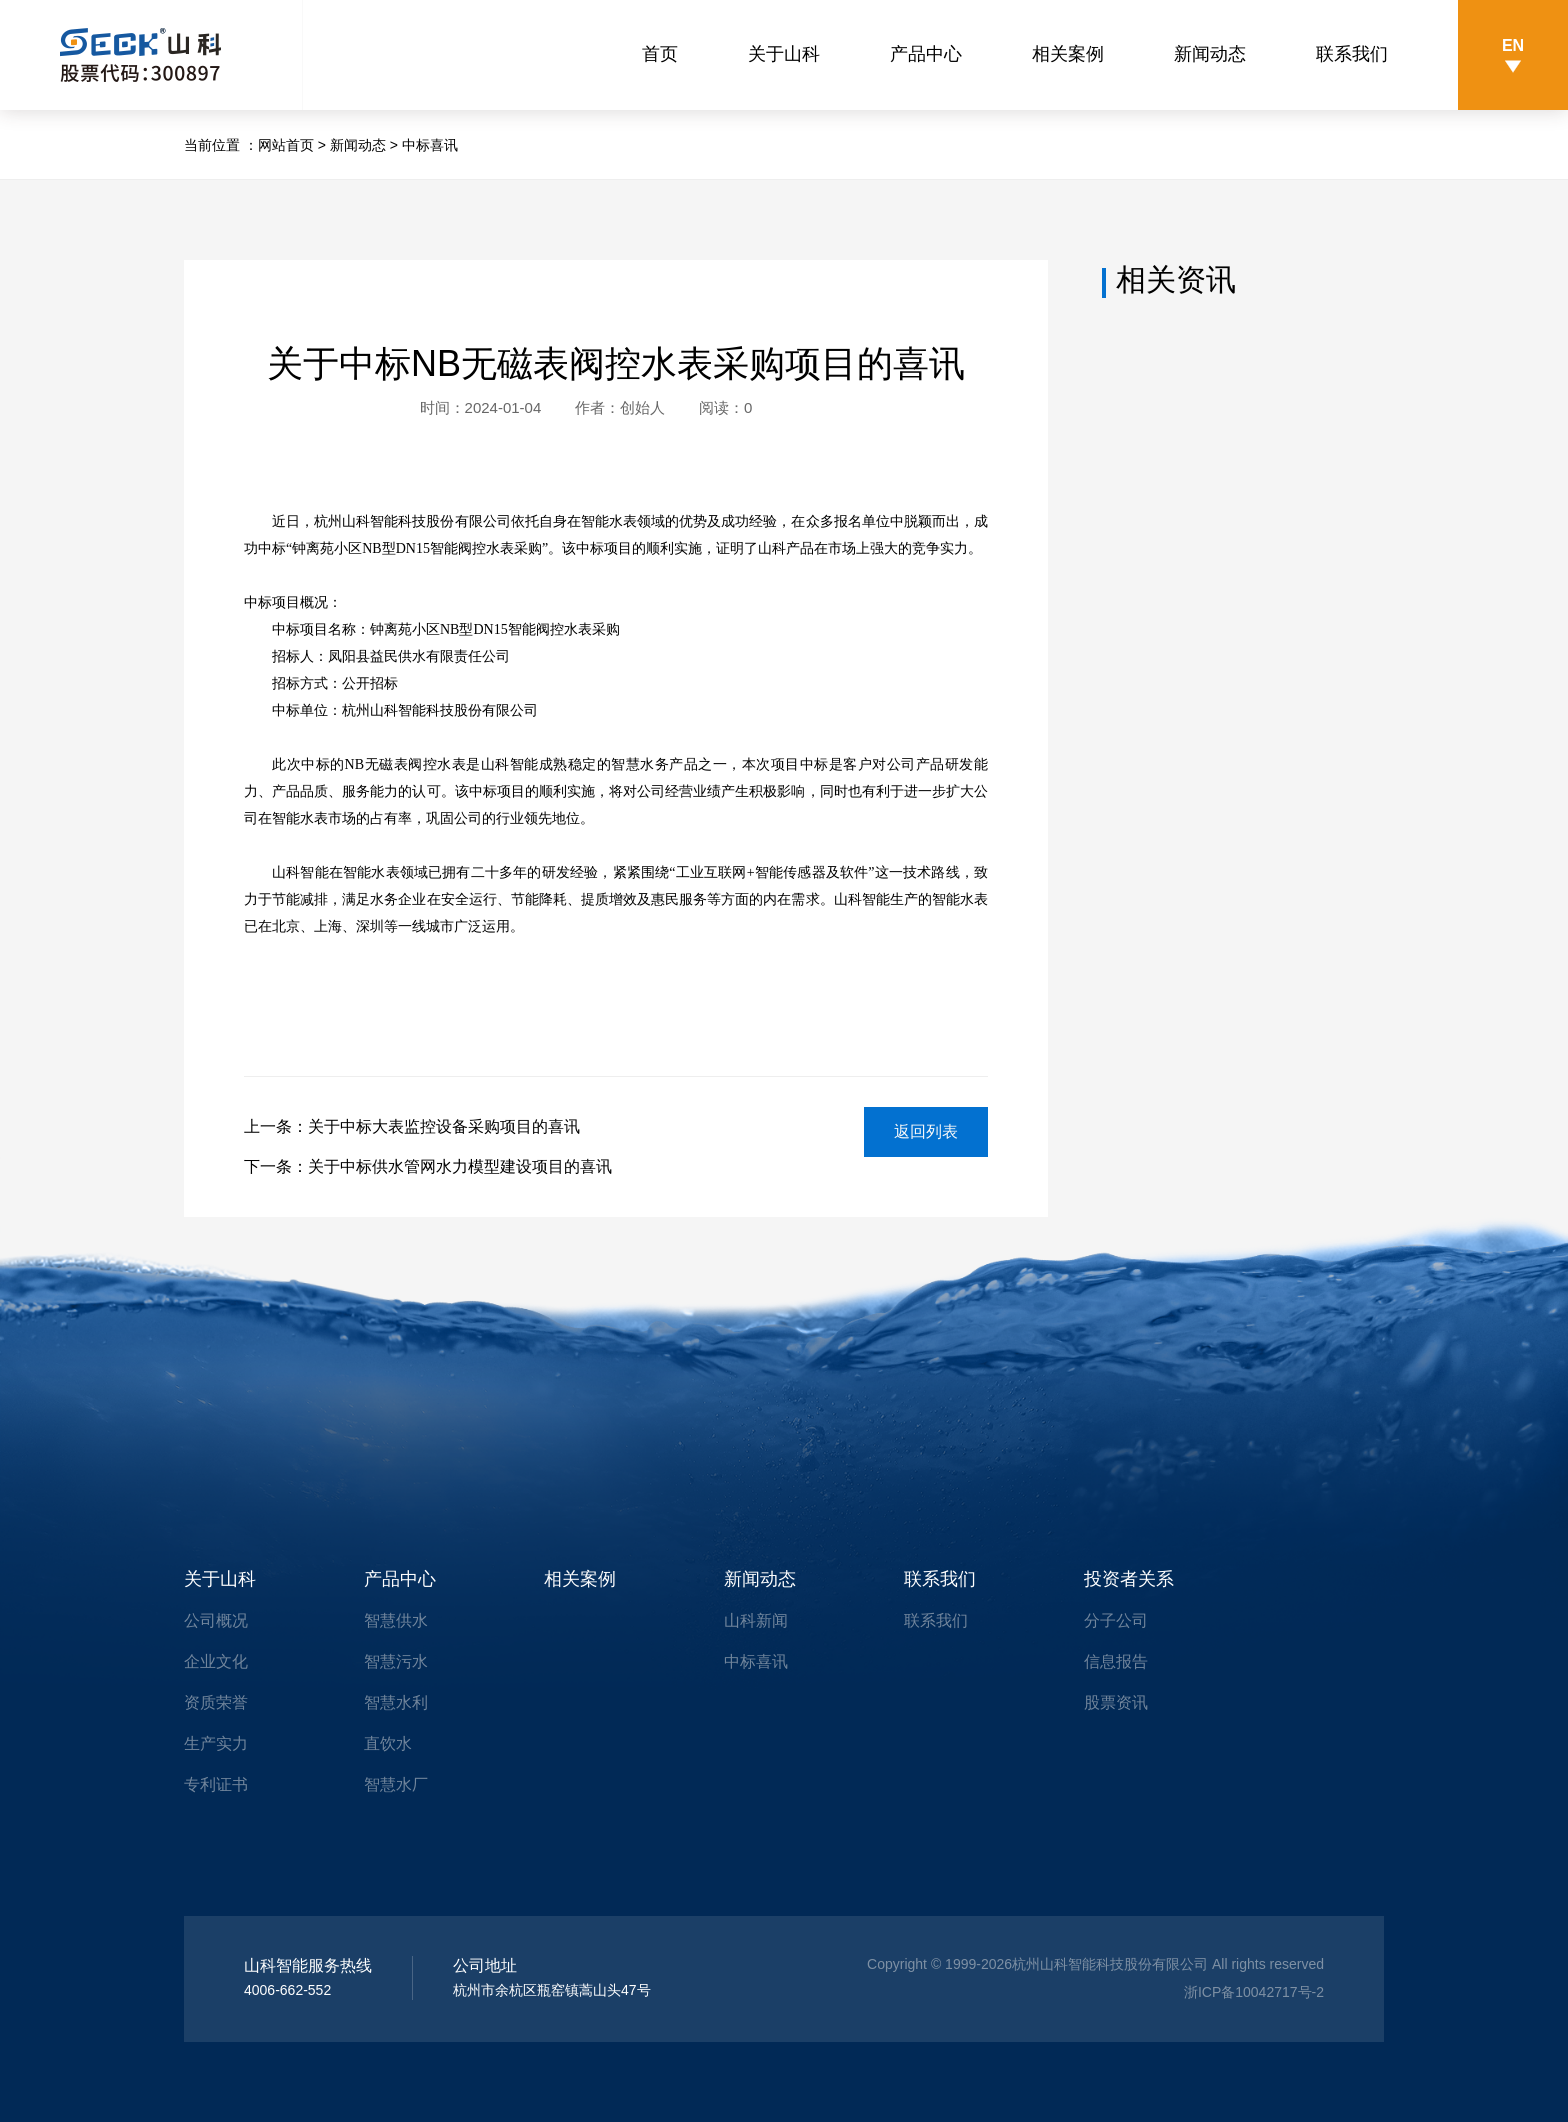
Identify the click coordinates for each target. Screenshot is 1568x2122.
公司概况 (216, 1620)
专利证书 (216, 1784)
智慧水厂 (396, 1784)
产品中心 (926, 54)
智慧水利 (396, 1702)
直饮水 (388, 1743)
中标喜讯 (430, 145)
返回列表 (926, 1131)
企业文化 (216, 1661)
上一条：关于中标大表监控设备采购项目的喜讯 (412, 1126)
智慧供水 (396, 1620)
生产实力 (216, 1743)
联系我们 (1352, 54)
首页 (660, 54)
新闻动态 (1210, 54)
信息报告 (1116, 1661)
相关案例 (1068, 54)
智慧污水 (396, 1661)
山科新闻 (756, 1620)
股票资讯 (1116, 1702)
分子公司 (1116, 1620)
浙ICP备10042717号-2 (1254, 1992)
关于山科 (784, 54)
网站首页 (286, 145)
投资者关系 (1129, 1579)
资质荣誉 (216, 1702)
